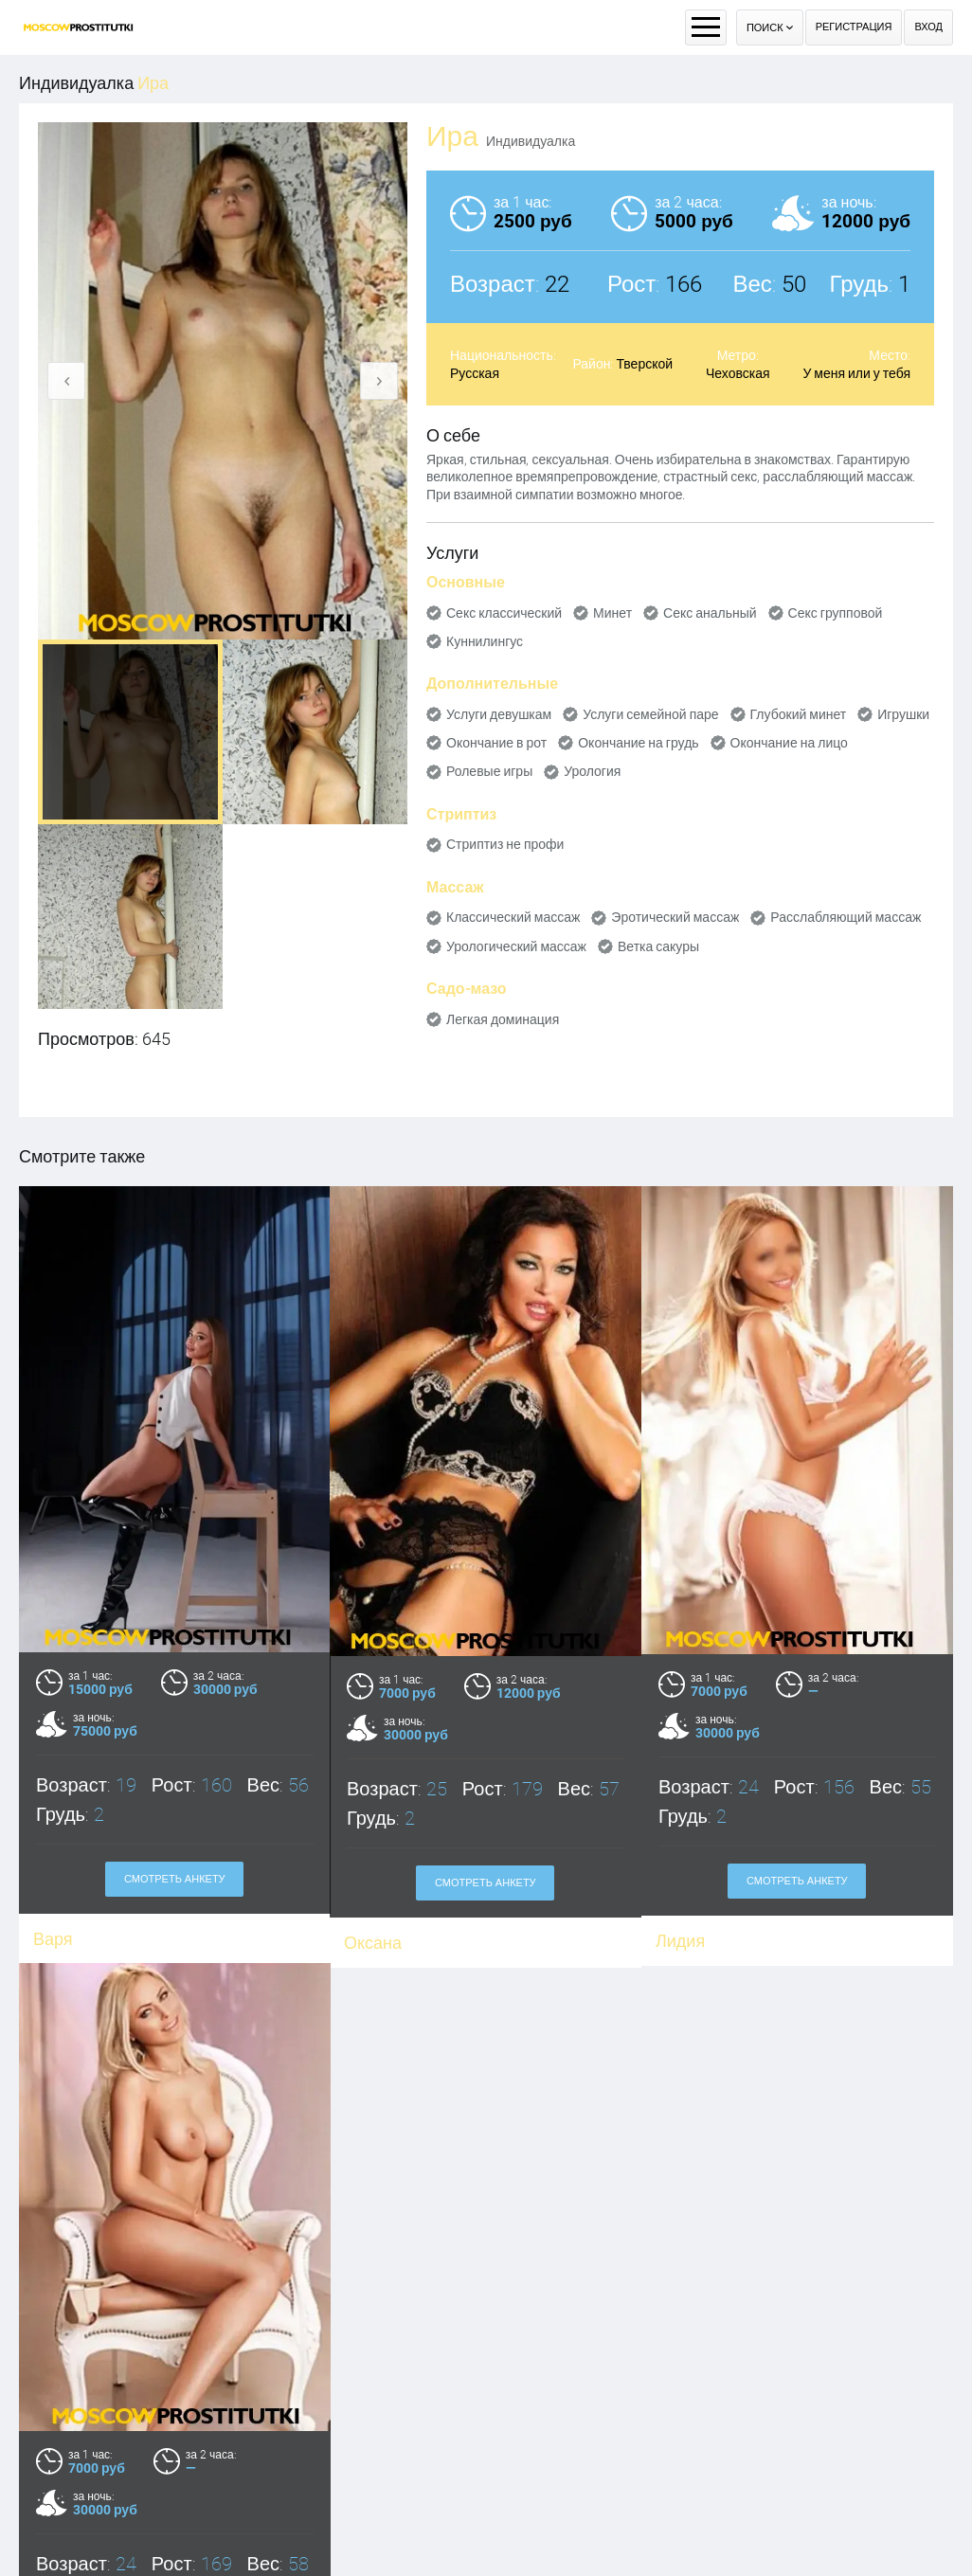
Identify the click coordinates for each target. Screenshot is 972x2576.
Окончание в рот (496, 742)
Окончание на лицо (789, 742)
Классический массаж (513, 917)
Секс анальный (710, 613)
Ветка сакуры (658, 946)
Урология (592, 771)
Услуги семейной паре (650, 714)
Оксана (373, 1943)
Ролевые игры (489, 771)
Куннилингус (484, 641)
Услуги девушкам (498, 714)
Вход (928, 27)
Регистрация (854, 27)
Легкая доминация (502, 1019)
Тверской (644, 363)
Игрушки (903, 714)
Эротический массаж (675, 917)
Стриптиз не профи (505, 844)
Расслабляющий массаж (845, 917)
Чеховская (738, 373)
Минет (612, 613)
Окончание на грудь (638, 742)
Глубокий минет (798, 714)
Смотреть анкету (485, 1883)
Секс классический (504, 613)
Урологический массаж (516, 946)
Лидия (680, 1941)
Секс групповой (835, 613)
